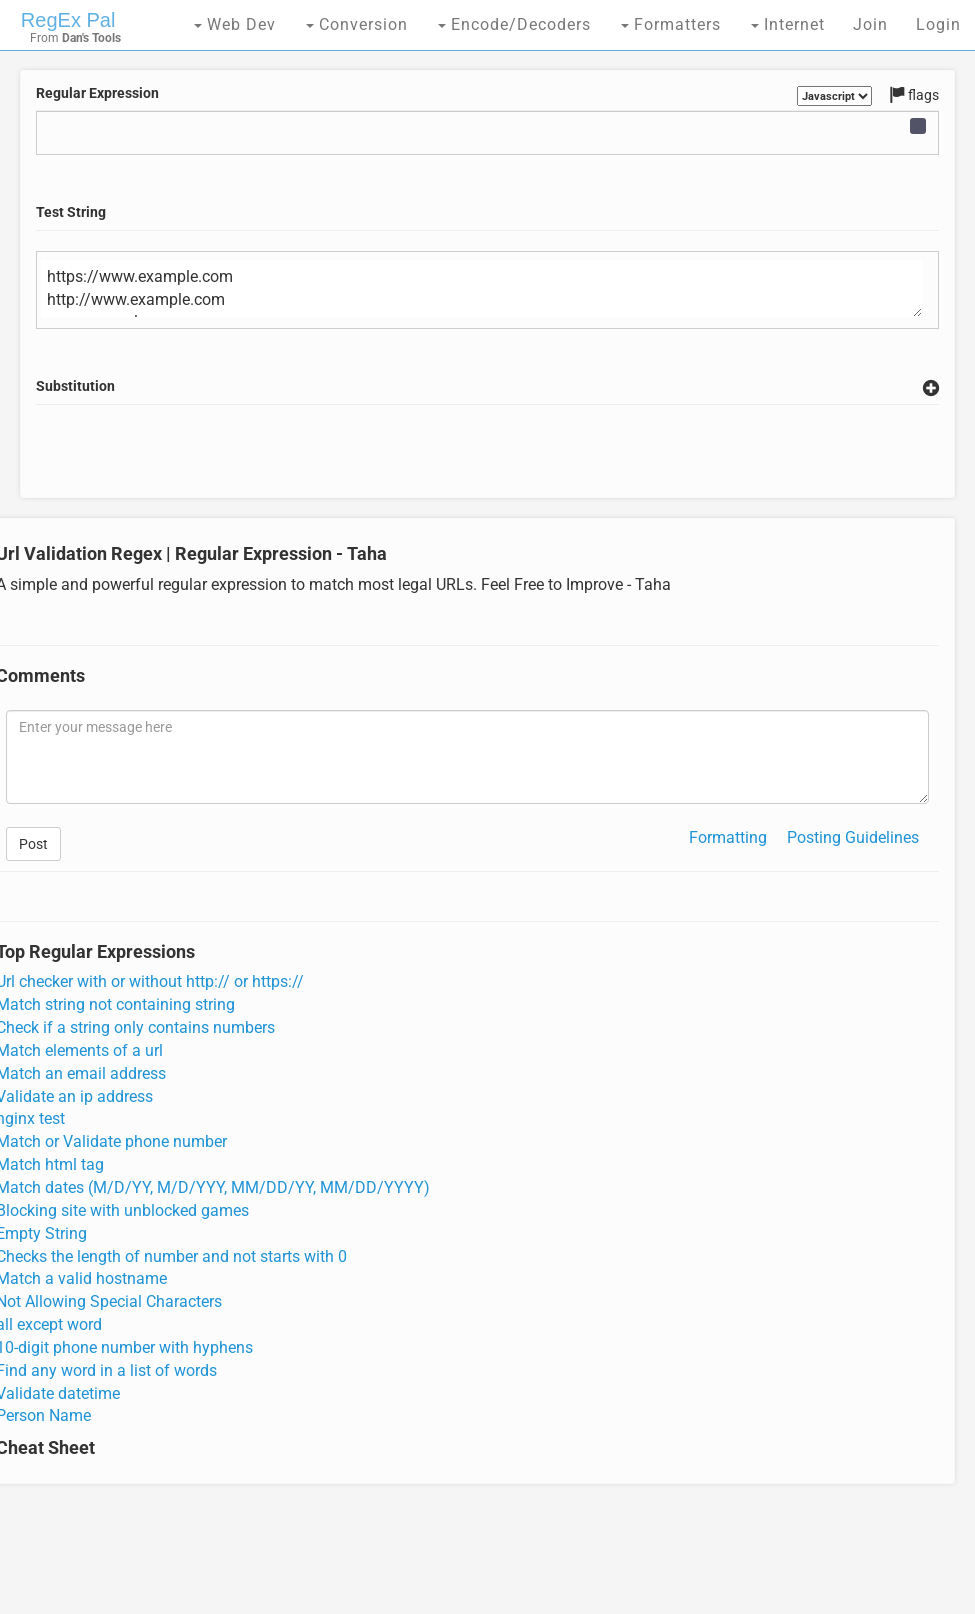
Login (938, 24)
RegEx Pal (68, 20)
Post (33, 844)
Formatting (728, 837)
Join (870, 24)
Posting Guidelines (853, 837)
